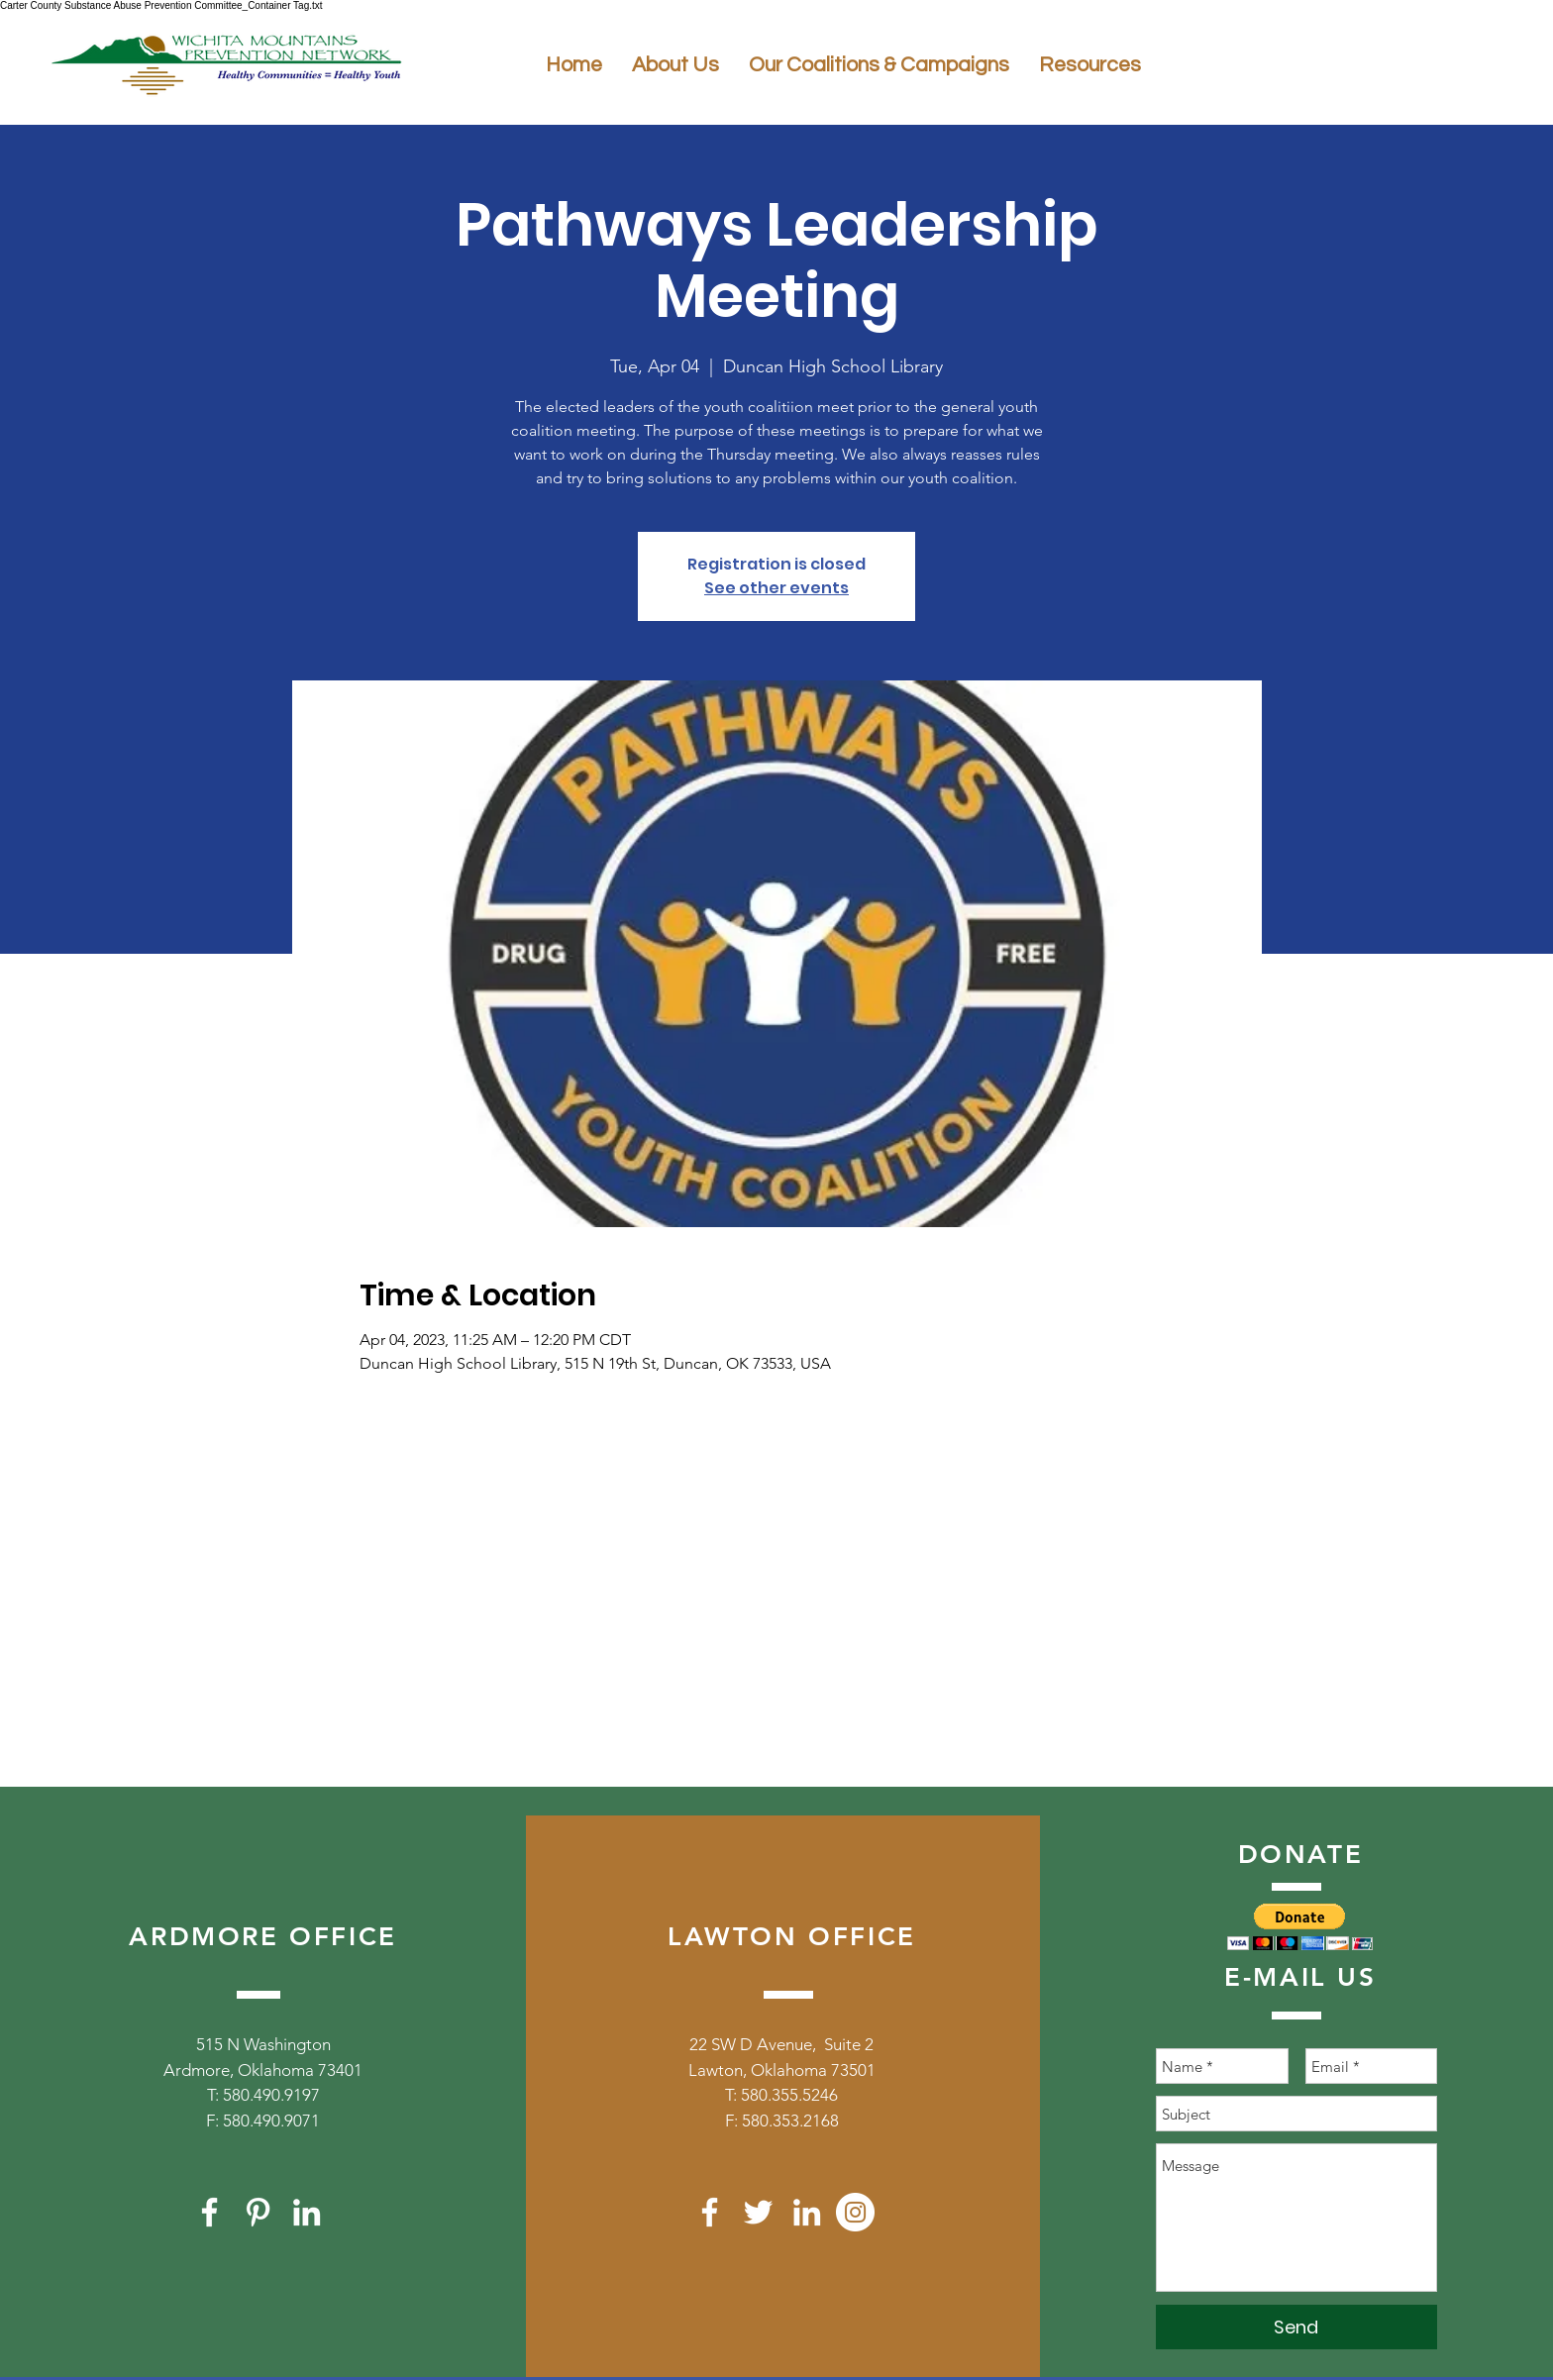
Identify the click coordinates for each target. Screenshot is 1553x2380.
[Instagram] (855, 2212)
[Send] (1296, 2327)
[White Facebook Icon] (209, 2212)
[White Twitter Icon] (758, 2212)
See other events (776, 587)
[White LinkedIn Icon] (306, 2212)
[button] (1300, 1927)
